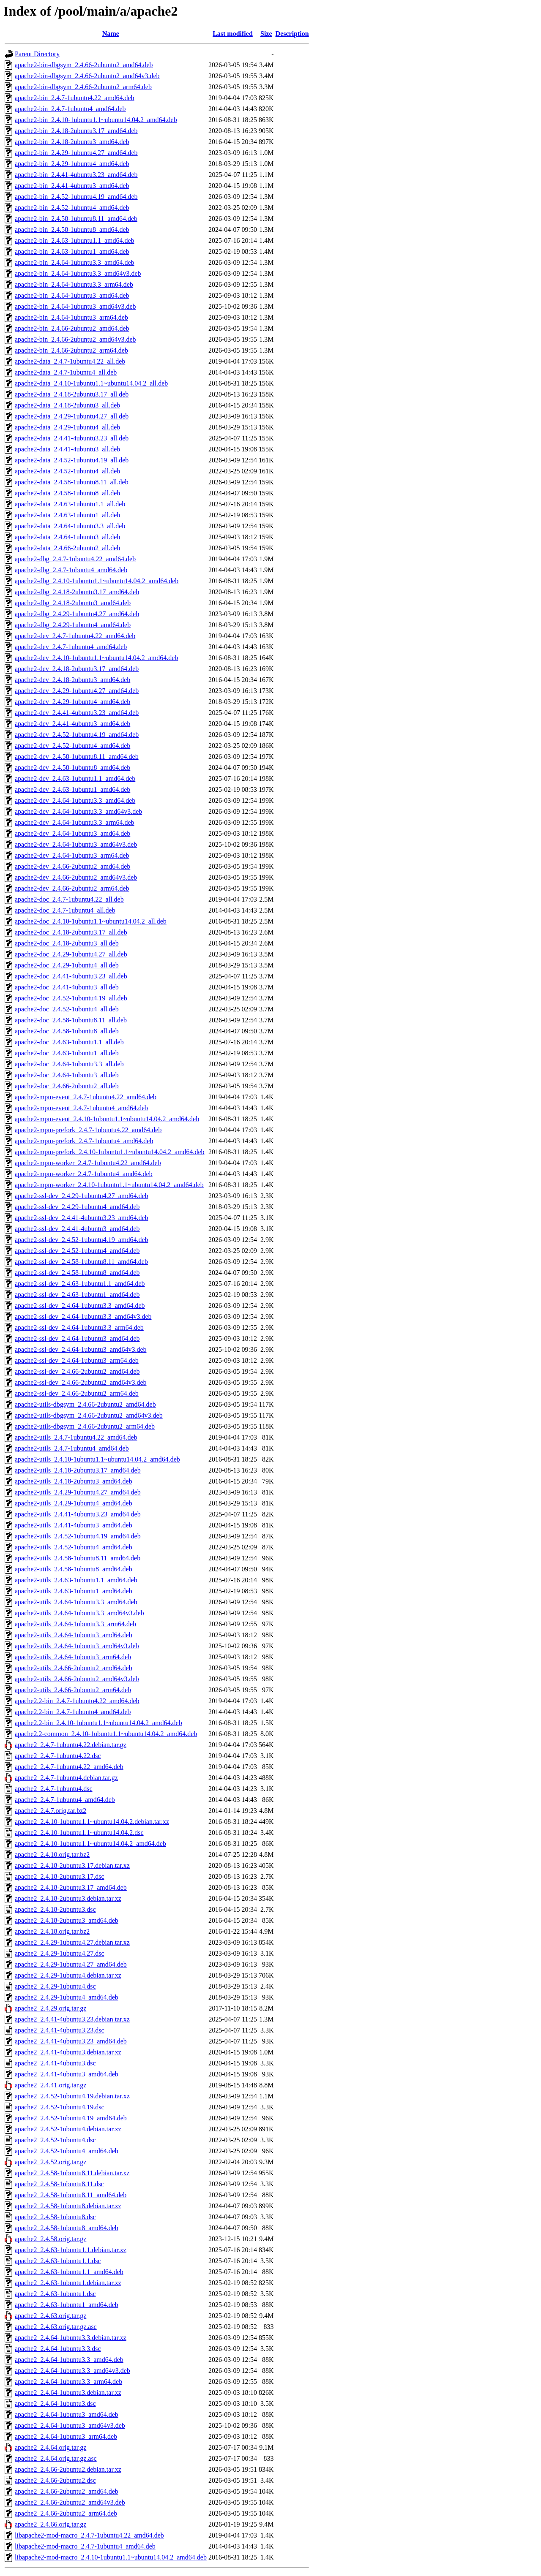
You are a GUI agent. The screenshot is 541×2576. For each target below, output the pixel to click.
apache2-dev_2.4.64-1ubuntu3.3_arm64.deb (74, 822)
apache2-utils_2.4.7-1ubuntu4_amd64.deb (72, 1448)
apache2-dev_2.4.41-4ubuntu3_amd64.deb (72, 723)
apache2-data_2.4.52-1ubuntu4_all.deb (67, 471)
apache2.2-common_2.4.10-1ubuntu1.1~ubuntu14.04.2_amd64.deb (106, 1733)
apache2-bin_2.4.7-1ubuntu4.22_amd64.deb (74, 97)
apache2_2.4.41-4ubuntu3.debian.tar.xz (68, 2052)
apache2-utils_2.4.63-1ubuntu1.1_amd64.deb (76, 1580)
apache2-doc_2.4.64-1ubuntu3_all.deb (67, 1075)
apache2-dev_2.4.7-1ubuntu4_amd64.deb (71, 646)
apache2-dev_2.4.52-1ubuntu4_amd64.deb (72, 745)
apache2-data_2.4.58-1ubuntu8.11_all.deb (71, 482)
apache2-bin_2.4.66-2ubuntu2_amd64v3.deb (75, 339)
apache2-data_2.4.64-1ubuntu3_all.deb (67, 537)
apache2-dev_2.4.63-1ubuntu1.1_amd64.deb (75, 778)
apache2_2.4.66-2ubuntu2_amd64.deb (66, 2491)
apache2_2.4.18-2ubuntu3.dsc (55, 1909)
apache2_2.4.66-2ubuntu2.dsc (55, 2480)
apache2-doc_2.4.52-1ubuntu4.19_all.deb (71, 998)
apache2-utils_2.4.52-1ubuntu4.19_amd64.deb (78, 1536)
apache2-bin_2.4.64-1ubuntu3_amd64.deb (72, 295)
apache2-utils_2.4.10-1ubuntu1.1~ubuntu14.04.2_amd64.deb (97, 1459)
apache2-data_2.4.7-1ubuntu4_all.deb (66, 372)
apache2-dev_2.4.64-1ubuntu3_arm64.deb (72, 855)
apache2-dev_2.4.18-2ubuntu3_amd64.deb (72, 679)
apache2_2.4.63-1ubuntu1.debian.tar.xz (68, 2282)
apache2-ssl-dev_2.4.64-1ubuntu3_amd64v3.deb (80, 1349)
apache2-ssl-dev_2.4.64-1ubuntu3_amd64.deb (77, 1338)
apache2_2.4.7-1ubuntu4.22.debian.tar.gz (70, 1744)
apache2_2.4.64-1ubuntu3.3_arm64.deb (68, 2381)
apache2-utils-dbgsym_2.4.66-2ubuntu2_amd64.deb (85, 1404)
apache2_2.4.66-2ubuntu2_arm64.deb (66, 2513)
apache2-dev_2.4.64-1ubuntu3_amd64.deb (72, 833)
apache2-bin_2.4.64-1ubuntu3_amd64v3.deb (75, 306)
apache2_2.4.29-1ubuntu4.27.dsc (59, 1953)
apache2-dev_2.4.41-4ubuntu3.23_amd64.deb (77, 712)
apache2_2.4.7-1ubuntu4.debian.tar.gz (66, 1777)
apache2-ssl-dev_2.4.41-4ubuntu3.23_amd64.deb (81, 1217)
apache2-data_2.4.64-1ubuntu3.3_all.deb (70, 526)
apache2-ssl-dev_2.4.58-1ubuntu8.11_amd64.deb (81, 1261)
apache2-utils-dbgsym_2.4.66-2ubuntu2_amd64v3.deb (89, 1415)
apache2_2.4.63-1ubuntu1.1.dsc (58, 2260)
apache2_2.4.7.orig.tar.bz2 (50, 1810)
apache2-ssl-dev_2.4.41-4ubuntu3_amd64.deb (77, 1228)
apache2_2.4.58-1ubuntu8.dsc (55, 2216)
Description (292, 33)
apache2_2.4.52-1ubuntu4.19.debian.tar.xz (72, 2096)
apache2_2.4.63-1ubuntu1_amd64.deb (66, 2304)
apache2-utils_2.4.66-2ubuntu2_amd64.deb (73, 1667)
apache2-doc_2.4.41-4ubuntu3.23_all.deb (71, 976)
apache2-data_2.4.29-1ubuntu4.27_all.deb (71, 416)
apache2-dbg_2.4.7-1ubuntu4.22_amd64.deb (75, 558)
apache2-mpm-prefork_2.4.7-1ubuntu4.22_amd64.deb (88, 1129)
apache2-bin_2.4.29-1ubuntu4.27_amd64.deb (76, 152)
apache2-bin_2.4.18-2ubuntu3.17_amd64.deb (76, 130)
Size (266, 33)
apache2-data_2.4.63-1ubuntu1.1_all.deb (70, 504)
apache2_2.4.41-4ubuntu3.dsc (55, 2063)
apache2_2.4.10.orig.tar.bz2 (52, 1854)
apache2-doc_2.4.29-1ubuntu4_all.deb (67, 965)
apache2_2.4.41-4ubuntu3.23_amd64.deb (71, 2041)
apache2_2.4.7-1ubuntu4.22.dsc (58, 1755)
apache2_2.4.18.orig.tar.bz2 (52, 1931)
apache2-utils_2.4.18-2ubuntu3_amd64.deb (73, 1481)
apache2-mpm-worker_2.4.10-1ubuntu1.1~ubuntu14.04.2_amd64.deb (109, 1184)
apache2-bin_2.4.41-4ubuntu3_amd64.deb (72, 185)
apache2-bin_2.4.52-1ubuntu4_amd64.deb (72, 207)
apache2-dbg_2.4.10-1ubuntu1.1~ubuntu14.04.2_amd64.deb (96, 580)
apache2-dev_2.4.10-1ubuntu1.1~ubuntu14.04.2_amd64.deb (96, 657)
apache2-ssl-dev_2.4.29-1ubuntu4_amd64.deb (77, 1206)
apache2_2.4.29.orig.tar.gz (50, 2008)
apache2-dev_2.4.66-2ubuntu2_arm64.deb (72, 888)
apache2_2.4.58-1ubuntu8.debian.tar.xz (68, 2205)
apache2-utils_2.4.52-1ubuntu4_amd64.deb (73, 1547)
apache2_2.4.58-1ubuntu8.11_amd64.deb (70, 2194)
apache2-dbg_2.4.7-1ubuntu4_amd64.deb (71, 569)
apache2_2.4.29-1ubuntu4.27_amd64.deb (71, 1964)
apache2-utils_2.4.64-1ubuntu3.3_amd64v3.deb (79, 1613)
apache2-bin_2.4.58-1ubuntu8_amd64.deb (72, 229)
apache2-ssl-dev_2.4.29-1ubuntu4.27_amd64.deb (81, 1195)
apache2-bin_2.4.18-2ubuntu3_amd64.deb (72, 141)
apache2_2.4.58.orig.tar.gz (50, 2238)
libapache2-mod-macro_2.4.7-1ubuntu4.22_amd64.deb (89, 2535)
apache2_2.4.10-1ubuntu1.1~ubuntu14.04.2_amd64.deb (90, 1843)
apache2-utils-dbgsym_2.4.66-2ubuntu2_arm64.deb (85, 1426)
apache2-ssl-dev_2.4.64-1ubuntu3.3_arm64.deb (79, 1327)
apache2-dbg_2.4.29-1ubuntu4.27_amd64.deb (77, 613)
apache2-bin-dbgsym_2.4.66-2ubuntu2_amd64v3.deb (87, 75)
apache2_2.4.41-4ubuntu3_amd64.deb (66, 2074)
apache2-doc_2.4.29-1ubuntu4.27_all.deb (71, 954)
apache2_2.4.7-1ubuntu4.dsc (54, 1788)
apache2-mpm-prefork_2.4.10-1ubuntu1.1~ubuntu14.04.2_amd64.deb (110, 1151)
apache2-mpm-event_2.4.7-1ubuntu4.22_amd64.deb (85, 1097)
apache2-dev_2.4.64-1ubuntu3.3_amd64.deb (75, 800)
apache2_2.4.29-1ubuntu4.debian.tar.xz (68, 1975)
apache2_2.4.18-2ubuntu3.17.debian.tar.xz (72, 1865)
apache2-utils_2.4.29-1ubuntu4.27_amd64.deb (78, 1492)
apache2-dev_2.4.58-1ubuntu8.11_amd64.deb (77, 756)
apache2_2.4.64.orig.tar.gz (50, 2447)
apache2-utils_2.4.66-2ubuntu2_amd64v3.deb (77, 1678)
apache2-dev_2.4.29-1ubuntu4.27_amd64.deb (77, 690)
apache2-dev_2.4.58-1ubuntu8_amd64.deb (72, 767)
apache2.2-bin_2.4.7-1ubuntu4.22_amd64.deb (77, 1700)
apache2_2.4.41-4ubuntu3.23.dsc (59, 2030)
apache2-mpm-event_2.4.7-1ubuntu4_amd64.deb (81, 1107)
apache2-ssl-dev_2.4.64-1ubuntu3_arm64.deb (77, 1360)
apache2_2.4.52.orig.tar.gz (50, 2162)
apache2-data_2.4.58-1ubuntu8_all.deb (67, 493)
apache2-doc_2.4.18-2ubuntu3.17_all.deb (71, 932)
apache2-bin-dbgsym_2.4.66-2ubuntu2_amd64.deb (84, 64)
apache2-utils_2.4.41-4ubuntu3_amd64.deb (73, 1525)
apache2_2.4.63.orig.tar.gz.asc (56, 2326)
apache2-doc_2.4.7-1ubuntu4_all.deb (65, 910)
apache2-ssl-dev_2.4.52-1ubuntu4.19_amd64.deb (81, 1239)
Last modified (233, 33)
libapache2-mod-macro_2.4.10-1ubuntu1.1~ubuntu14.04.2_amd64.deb (111, 2557)
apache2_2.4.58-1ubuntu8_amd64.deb (66, 2227)
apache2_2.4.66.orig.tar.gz (50, 2524)
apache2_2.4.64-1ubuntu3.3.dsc (58, 2348)
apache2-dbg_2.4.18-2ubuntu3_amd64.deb (73, 602)
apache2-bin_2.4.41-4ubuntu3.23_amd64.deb (76, 174)
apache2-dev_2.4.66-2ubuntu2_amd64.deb (72, 866)
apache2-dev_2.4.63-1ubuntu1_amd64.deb (72, 789)
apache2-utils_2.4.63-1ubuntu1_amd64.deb (73, 1591)
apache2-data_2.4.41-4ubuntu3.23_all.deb (71, 438)
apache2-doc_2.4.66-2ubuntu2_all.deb (67, 1086)
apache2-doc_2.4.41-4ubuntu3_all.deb (67, 987)
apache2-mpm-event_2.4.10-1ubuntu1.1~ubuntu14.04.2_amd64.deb (107, 1118)
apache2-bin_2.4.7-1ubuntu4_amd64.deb (70, 108)
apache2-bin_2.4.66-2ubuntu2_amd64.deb (72, 328)
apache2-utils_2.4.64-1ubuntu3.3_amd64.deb (76, 1602)
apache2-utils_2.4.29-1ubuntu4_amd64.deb (73, 1503)
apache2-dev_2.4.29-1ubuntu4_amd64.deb (72, 701)
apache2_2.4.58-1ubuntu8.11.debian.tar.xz (72, 2173)
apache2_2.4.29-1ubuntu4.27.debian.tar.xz (72, 1942)
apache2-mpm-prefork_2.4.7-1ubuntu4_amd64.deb (84, 1140)
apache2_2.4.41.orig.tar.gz (50, 2085)
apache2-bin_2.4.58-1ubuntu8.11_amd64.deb (76, 218)
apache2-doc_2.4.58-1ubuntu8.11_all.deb (71, 1020)
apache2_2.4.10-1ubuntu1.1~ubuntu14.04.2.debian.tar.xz (92, 1821)
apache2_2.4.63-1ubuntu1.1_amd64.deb (69, 2271)
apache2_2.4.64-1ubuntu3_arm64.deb (66, 2436)
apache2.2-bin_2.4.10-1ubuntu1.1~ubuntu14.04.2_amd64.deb (98, 1722)
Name (110, 33)
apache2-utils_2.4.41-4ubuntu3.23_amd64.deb (78, 1514)
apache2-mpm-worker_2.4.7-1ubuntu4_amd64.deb (84, 1173)
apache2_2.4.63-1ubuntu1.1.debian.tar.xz (70, 2249)
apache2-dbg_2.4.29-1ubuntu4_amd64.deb (73, 624)
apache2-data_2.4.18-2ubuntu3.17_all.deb (71, 394)
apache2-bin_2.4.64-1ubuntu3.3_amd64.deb (74, 262)
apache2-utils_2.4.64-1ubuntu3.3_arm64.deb (75, 1624)
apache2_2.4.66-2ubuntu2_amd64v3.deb (70, 2502)
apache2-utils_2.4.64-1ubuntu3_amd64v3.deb (77, 1645)
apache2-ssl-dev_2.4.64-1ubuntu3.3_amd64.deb (80, 1305)
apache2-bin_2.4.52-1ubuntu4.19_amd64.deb (76, 196)
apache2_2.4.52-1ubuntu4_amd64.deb (66, 2151)
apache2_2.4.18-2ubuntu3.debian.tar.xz (68, 1898)
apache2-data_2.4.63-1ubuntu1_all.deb (67, 515)
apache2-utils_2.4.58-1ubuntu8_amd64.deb (73, 1569)
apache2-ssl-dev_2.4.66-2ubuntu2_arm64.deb (77, 1393)
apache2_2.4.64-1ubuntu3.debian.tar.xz (68, 2392)
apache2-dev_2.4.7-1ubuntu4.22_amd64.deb (75, 635)
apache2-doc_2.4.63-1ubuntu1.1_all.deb (69, 1042)
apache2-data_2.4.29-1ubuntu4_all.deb (67, 427)
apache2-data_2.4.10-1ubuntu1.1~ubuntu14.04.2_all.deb (91, 383)
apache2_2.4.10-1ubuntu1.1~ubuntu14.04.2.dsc (79, 1832)
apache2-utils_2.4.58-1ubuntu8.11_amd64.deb (77, 1558)
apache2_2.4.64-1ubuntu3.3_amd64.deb (69, 2359)
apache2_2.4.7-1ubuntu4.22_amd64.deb (69, 1766)
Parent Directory (37, 53)
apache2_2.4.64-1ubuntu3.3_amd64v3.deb (72, 2370)
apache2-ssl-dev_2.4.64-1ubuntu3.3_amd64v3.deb (83, 1316)
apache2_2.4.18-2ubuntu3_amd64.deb (66, 1920)
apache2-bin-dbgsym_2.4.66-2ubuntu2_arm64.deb (83, 86)
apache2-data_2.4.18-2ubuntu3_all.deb (67, 405)
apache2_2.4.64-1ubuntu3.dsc (55, 2403)
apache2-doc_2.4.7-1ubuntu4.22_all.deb (69, 899)
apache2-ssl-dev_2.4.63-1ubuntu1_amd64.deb (77, 1294)
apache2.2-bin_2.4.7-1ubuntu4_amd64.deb (73, 1711)
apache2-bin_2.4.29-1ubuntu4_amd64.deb (72, 163)
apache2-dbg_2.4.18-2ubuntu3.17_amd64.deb (77, 591)
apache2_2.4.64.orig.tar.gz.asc (56, 2458)
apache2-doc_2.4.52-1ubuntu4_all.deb (67, 1009)
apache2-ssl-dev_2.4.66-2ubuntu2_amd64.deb (77, 1371)
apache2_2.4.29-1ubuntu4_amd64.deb (66, 1997)
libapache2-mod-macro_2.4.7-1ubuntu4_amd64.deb (85, 2546)
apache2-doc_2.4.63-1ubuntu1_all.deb (67, 1053)
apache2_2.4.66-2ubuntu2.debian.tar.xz (68, 2469)
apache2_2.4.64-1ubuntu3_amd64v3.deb (70, 2425)
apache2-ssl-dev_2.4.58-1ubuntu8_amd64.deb (77, 1272)
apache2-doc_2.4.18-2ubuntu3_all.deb (67, 943)
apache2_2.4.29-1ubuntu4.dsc (55, 1986)
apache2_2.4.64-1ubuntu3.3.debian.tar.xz (70, 2337)
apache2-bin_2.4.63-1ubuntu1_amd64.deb (72, 251)
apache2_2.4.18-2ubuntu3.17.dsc (59, 1876)
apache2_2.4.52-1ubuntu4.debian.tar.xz (68, 2129)
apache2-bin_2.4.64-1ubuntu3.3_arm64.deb (74, 284)
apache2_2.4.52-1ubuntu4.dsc (55, 2140)
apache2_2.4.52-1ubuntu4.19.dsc (59, 2107)
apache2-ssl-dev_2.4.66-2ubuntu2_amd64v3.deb (80, 1382)
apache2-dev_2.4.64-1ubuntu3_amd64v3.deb (76, 844)
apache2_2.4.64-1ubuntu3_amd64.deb (66, 2414)
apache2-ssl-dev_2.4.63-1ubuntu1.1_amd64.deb (80, 1283)
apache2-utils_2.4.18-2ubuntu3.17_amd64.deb (78, 1470)
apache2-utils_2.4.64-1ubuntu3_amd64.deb (73, 1635)
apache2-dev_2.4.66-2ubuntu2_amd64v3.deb (76, 877)
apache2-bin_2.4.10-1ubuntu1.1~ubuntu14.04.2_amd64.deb (96, 119)
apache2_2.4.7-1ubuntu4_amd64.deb (65, 1799)
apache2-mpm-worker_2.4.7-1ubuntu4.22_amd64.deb (88, 1162)
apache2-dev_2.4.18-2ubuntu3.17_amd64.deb (77, 668)
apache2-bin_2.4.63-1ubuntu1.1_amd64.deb (74, 240)
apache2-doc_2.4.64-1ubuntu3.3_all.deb (69, 1064)
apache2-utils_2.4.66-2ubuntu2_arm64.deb (73, 1689)
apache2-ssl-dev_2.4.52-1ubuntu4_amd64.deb (77, 1250)
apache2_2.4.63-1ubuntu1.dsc (55, 2293)
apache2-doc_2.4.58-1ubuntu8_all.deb (67, 1031)
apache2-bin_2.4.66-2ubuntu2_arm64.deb (71, 350)
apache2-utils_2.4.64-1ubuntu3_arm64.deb (73, 1656)
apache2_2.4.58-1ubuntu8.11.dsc (59, 2183)
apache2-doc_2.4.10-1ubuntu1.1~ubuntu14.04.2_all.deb (91, 921)
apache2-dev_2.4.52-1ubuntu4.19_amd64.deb (77, 734)
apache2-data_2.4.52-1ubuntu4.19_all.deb (71, 460)
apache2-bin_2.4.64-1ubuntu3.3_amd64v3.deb (78, 273)
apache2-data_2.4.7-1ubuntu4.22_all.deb (70, 361)
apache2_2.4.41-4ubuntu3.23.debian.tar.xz (72, 2019)
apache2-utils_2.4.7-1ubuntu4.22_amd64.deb (76, 1437)
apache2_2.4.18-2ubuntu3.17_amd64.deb (71, 1887)
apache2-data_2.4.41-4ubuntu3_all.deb (67, 449)
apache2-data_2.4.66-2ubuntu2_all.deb (67, 548)
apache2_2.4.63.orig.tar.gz (50, 2315)
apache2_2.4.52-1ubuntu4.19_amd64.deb (71, 2118)
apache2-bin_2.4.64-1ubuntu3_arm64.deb (71, 317)
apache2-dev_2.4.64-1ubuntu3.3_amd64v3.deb (78, 811)
